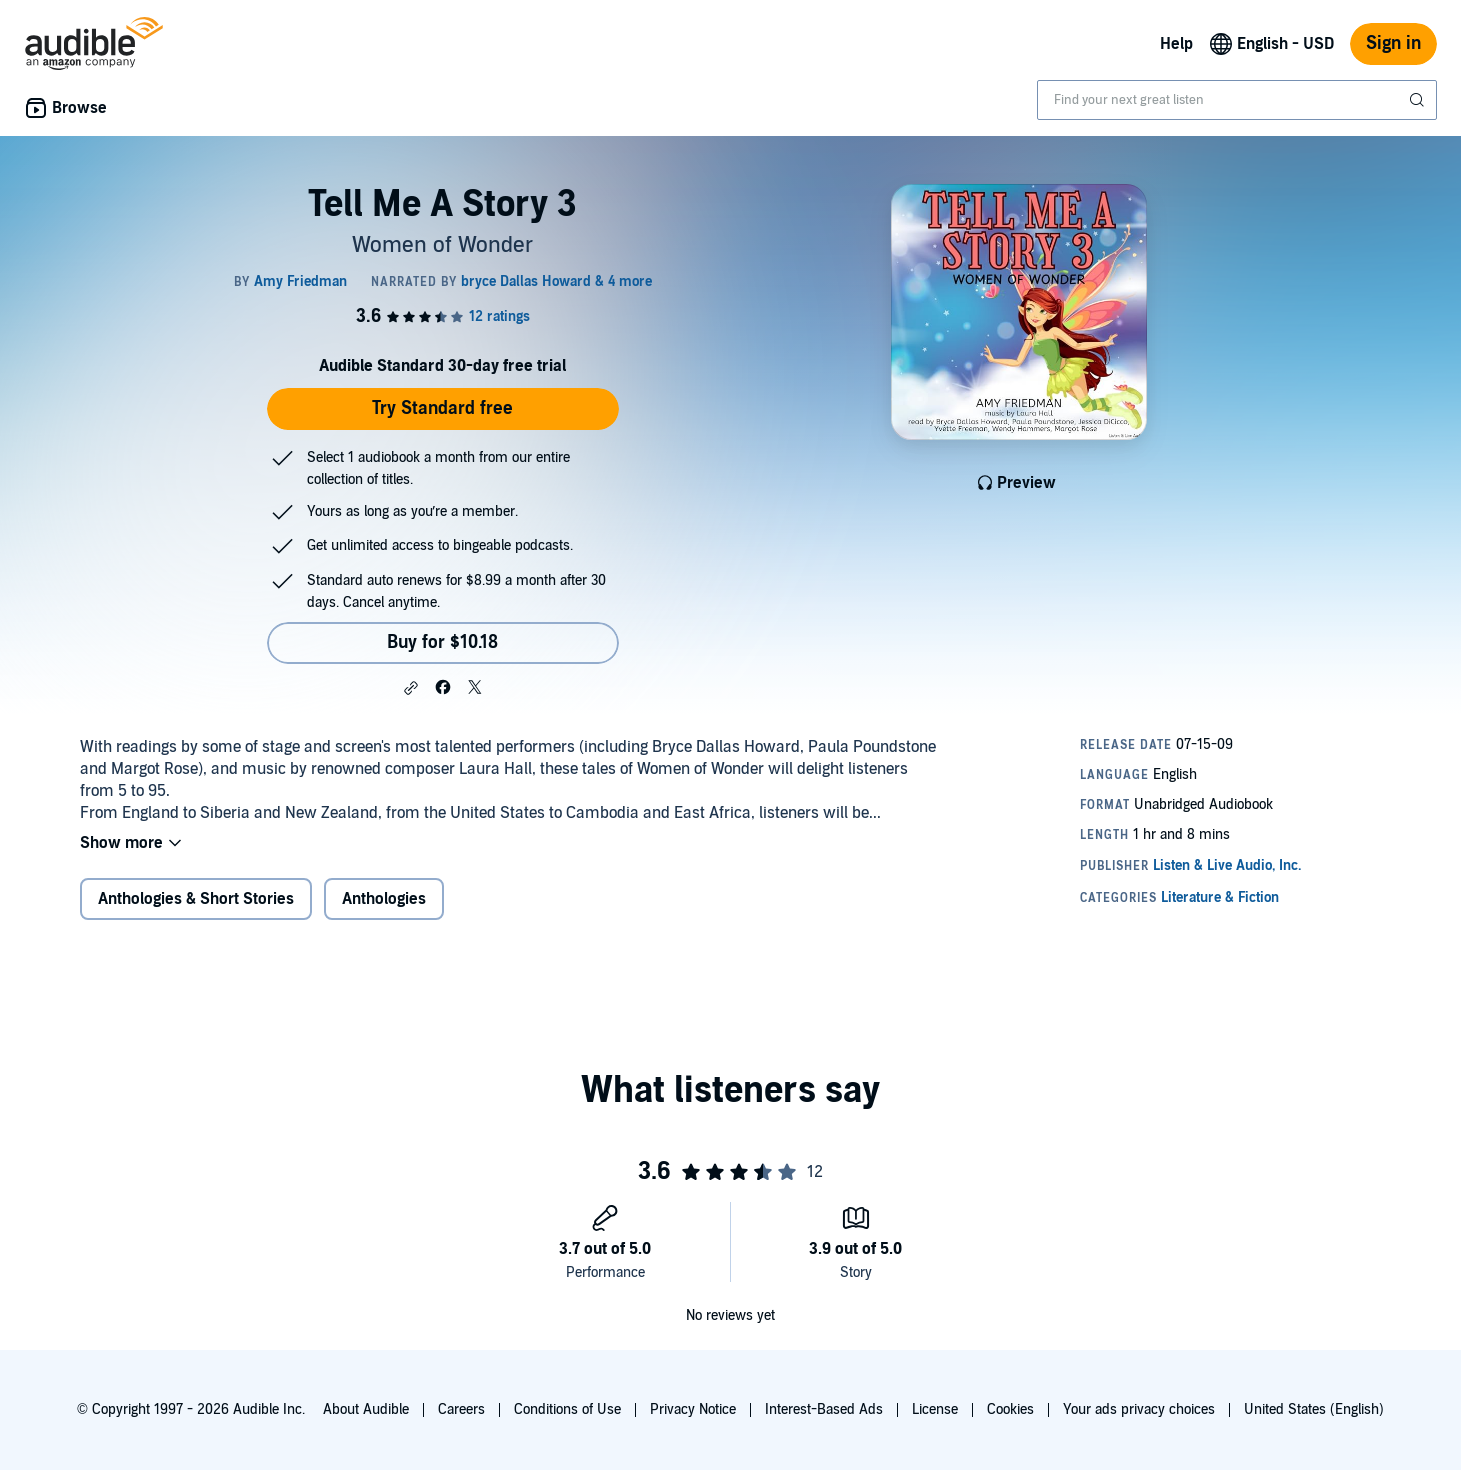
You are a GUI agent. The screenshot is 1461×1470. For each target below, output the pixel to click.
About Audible (366, 1409)
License (935, 1409)
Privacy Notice (693, 1409)
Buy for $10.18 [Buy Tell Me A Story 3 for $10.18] (442, 642)
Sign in (1393, 43)
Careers (461, 1409)
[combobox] (1237, 100)
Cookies (1010, 1409)
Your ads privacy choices (1139, 1409)
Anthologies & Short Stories (196, 899)
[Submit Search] (1419, 100)
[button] (411, 688)
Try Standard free (442, 408)
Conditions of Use (567, 1409)
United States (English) (1314, 1409)
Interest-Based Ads (824, 1409)
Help (1176, 44)
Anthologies (384, 899)
